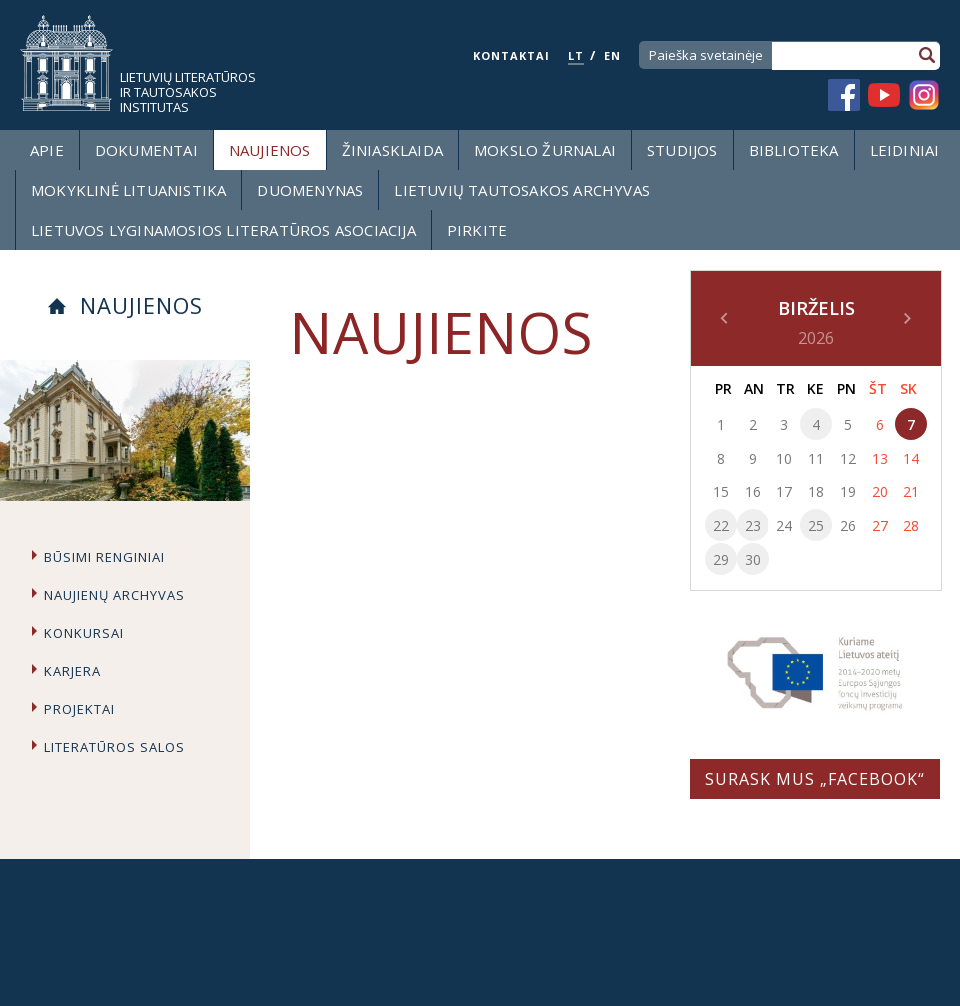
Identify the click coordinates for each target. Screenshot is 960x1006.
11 (816, 458)
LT (576, 55)
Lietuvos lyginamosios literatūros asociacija (223, 230)
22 (721, 525)
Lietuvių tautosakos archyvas (522, 190)
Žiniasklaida (392, 150)
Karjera (72, 671)
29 (721, 559)
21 (911, 491)
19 (848, 491)
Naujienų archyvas (114, 595)
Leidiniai (905, 150)
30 (753, 559)
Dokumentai (146, 150)
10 (784, 458)
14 (911, 458)
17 (784, 491)
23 (753, 525)
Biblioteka (794, 150)
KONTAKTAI (511, 55)
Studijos (682, 150)
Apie (47, 150)
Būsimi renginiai (104, 557)
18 (816, 491)
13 (880, 458)
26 (848, 525)
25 (816, 525)
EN (612, 55)
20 (880, 491)
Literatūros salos (114, 747)
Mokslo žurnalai (545, 150)
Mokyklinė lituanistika (128, 190)
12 (848, 458)
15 (721, 491)
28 (911, 525)
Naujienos (270, 150)
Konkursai (84, 633)
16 (753, 491)
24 (784, 525)
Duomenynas (310, 190)
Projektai (79, 709)
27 (880, 525)
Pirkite (477, 230)
